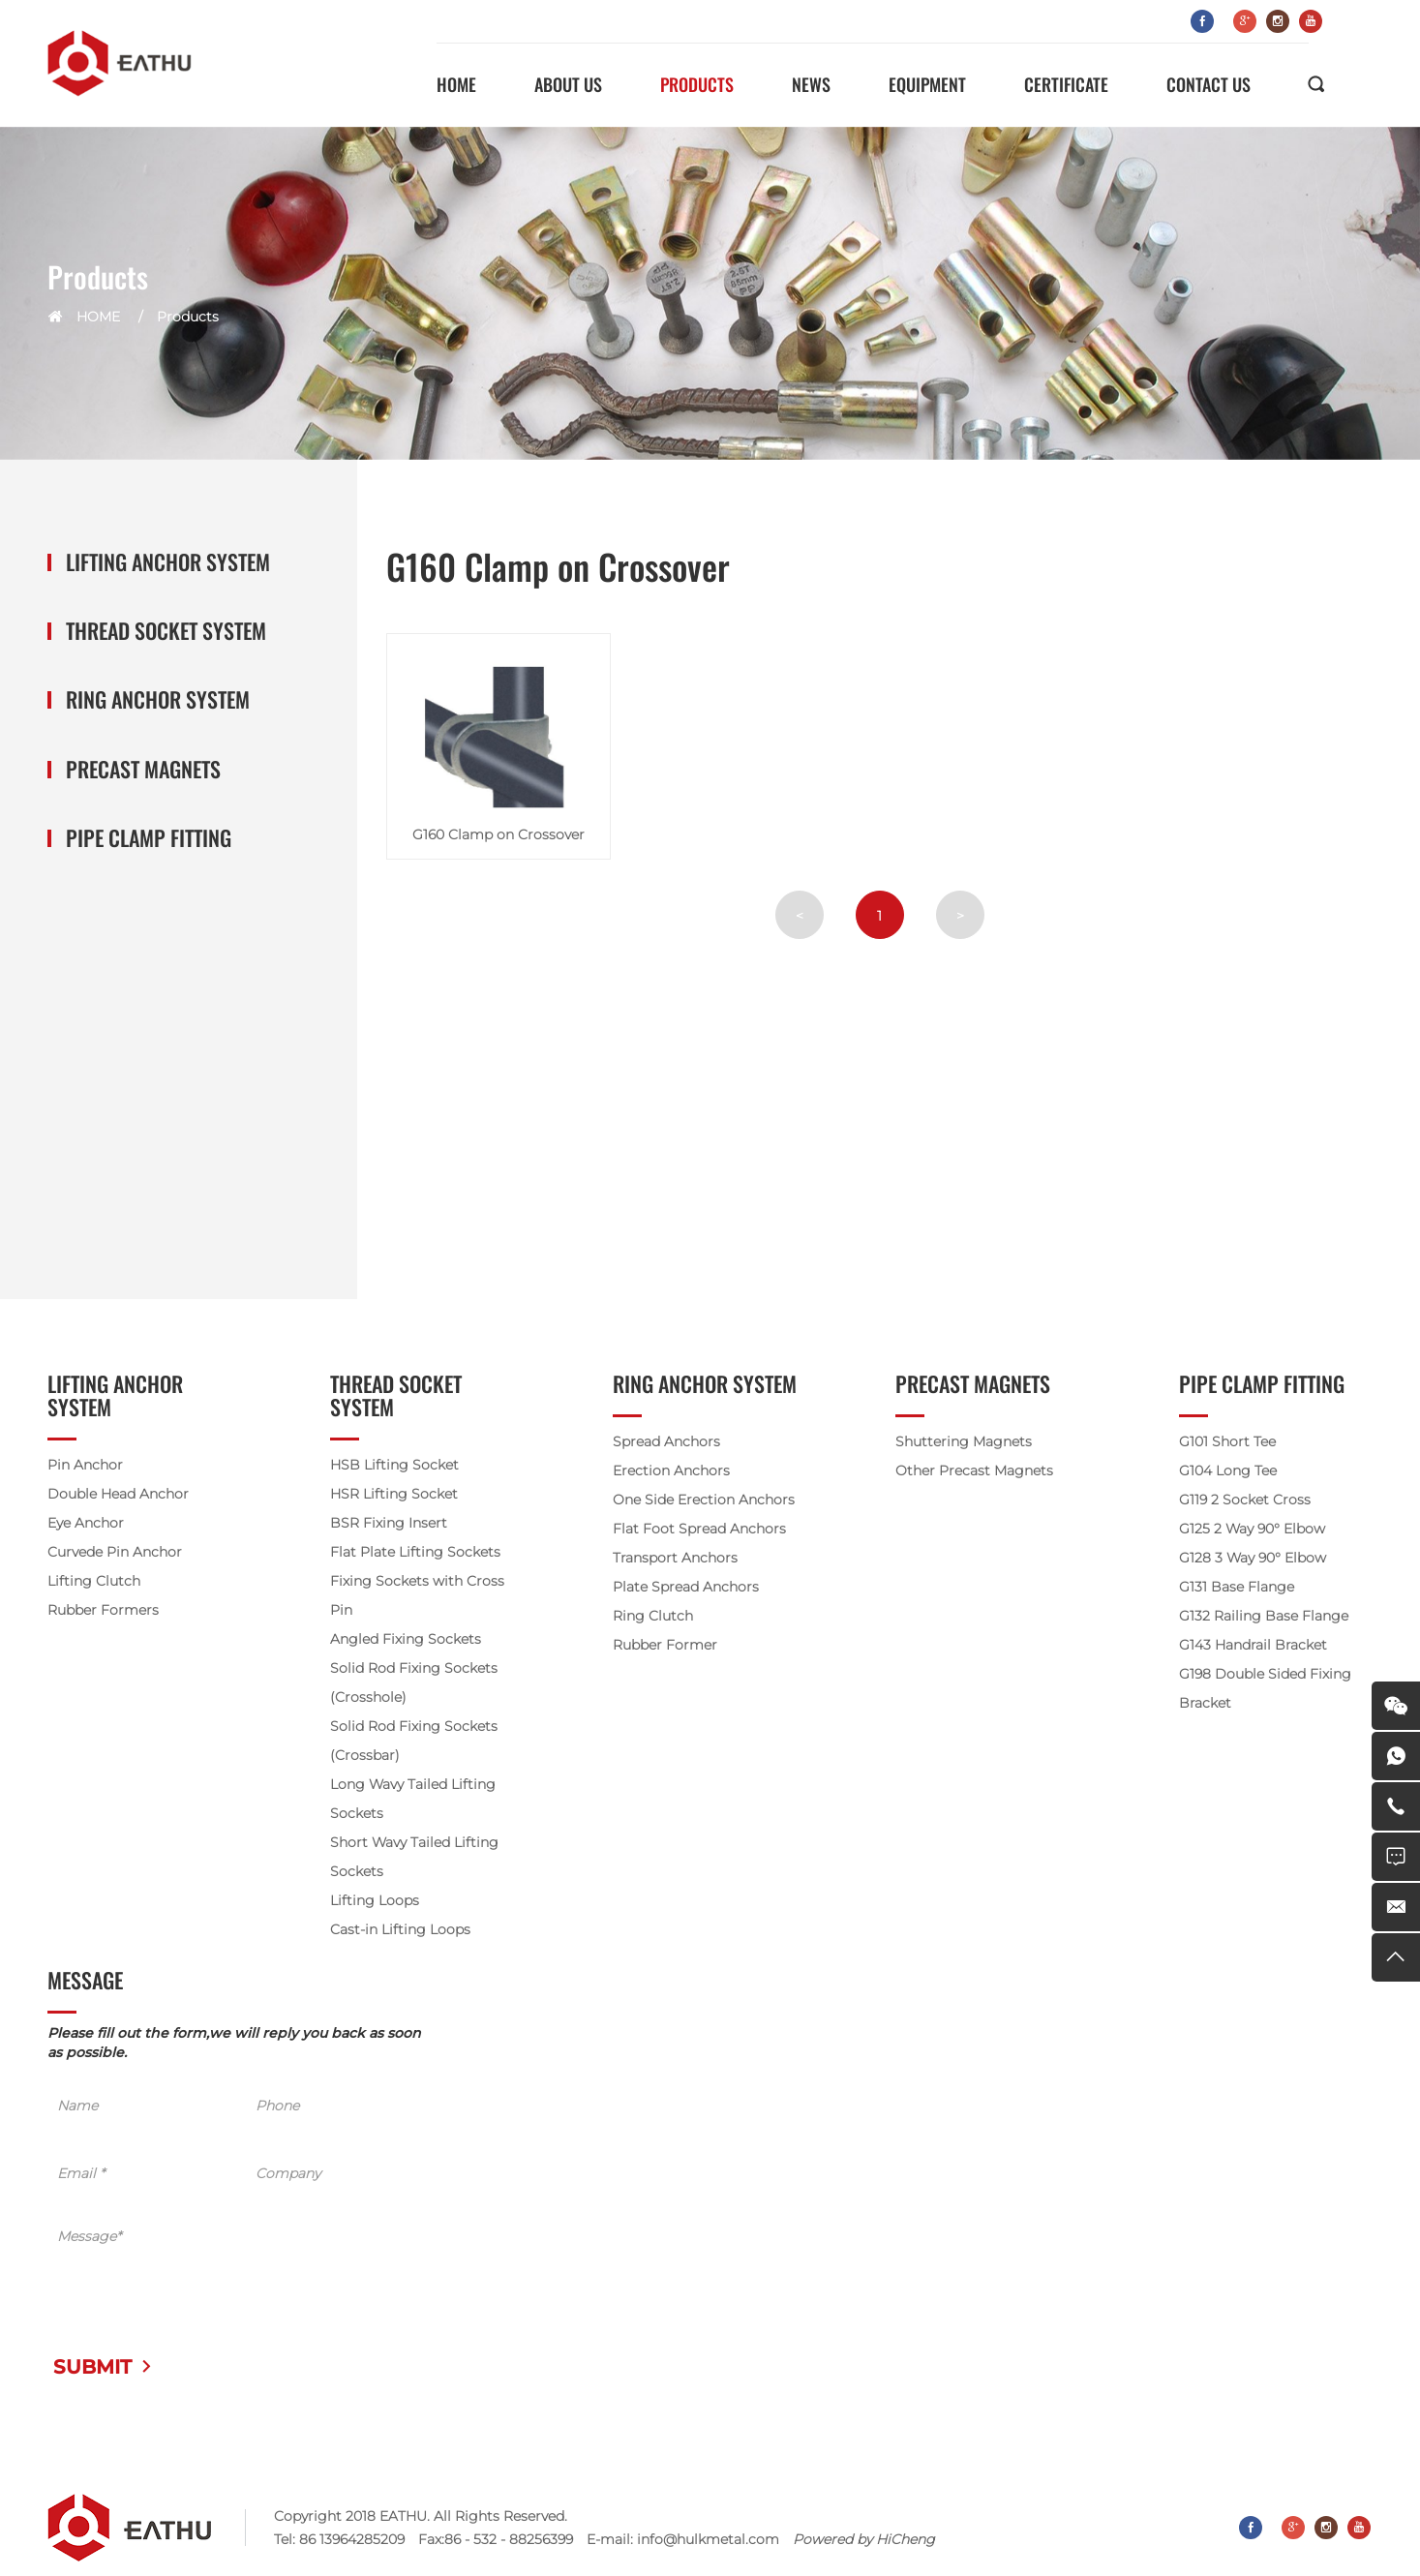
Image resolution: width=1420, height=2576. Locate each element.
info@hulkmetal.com (708, 2539)
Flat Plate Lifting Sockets (415, 1552)
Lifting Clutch (93, 1581)
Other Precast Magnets (974, 1470)
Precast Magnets (143, 769)
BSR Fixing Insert (388, 1522)
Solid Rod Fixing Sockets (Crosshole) (414, 1682)
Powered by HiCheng (864, 2539)
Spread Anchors (666, 1441)
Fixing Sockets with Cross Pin (417, 1595)
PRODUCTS (697, 84)
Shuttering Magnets (963, 1441)
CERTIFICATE (1066, 84)
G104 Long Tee (1228, 1470)
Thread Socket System (166, 631)
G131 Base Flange (1236, 1586)
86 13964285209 (352, 2539)
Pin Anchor (85, 1464)
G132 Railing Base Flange (1263, 1615)
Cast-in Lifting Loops (400, 1929)
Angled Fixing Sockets (405, 1639)
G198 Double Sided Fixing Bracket (1265, 1688)
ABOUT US (568, 84)
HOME (456, 84)
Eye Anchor (85, 1522)
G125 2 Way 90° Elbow (1252, 1528)
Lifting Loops (374, 1900)
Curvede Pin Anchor (114, 1552)
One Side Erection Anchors (704, 1499)
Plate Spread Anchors (686, 1586)
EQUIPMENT (927, 84)
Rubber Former (665, 1644)
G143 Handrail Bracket (1253, 1644)
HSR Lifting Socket (394, 1493)
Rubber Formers (103, 1610)
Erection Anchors (671, 1470)
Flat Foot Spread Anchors (699, 1528)
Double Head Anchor (118, 1493)
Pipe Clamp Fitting (148, 838)
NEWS (811, 84)
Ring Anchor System (158, 699)
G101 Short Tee (1227, 1441)
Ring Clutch (653, 1615)
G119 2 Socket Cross (1245, 1499)
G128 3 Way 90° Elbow (1252, 1557)
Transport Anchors (675, 1557)
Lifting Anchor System (168, 562)
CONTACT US (1208, 84)
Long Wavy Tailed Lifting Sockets (413, 1798)
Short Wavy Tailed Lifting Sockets (414, 1857)
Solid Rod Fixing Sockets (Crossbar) (414, 1740)
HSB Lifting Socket (394, 1464)
